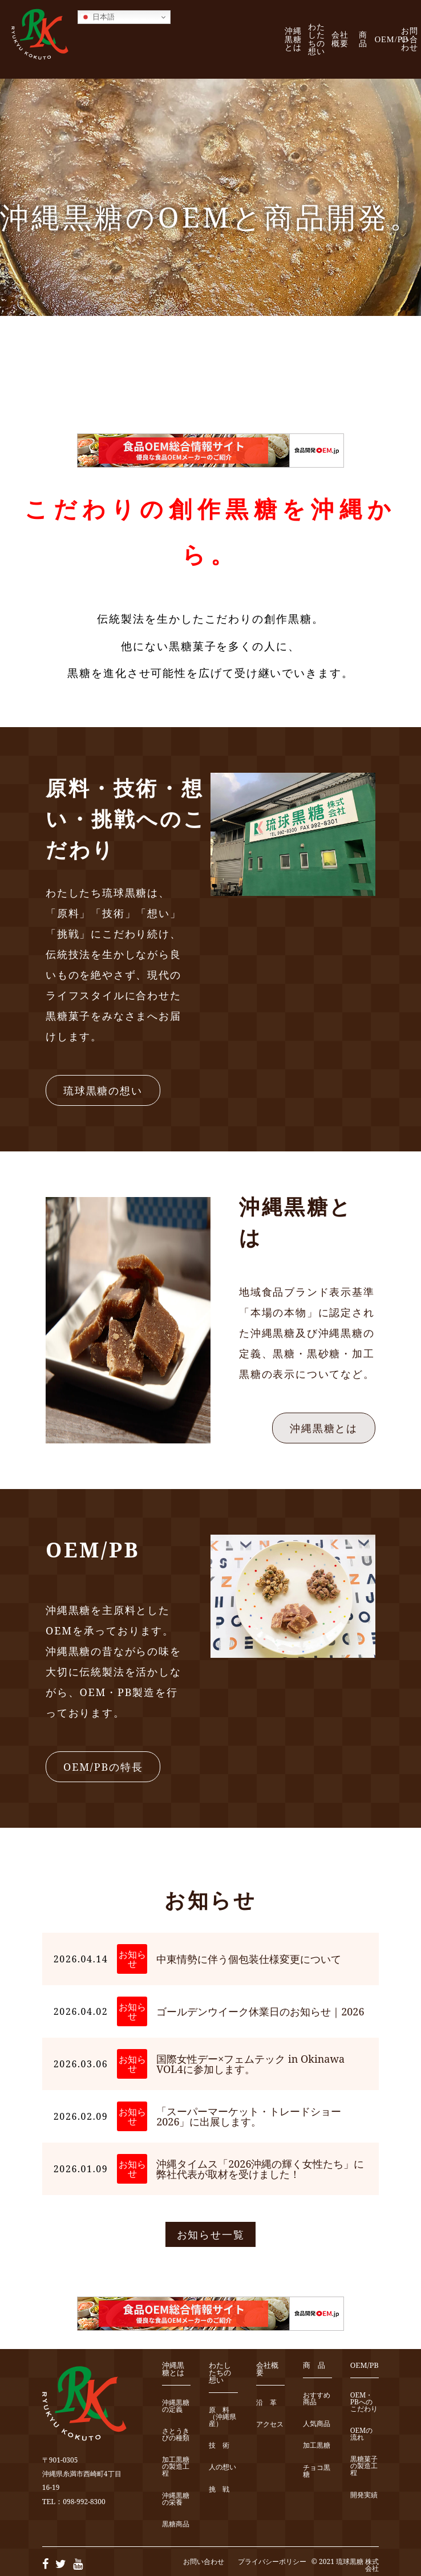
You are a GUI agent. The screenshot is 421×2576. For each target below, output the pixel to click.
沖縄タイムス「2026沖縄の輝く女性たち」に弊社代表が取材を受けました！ (260, 2169)
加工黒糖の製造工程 (175, 2466)
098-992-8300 (84, 2501)
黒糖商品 (175, 2524)
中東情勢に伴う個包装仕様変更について (248, 1959)
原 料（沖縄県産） (222, 2417)
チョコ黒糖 (316, 2471)
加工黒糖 (316, 2445)
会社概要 (340, 39)
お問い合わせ (409, 39)
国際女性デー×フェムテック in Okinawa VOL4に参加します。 (250, 2064)
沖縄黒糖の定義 (175, 2406)
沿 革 (266, 2403)
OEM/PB (392, 39)
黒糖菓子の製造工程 (364, 2466)
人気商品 (316, 2424)
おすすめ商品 (316, 2399)
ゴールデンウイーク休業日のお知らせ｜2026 (260, 2011)
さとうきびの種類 (175, 2435)
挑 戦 (219, 2489)
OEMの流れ (361, 2434)
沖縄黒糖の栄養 (175, 2499)
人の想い (222, 2467)
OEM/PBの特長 (103, 1767)
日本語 (98, 17)
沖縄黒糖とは (293, 39)
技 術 (219, 2445)
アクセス (270, 2424)
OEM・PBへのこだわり (364, 2402)
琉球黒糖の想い (103, 1090)
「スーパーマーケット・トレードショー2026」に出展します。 (248, 2116)
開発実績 (364, 2495)
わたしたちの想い (316, 39)
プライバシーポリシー (272, 2561)
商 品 (367, 39)
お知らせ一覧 (211, 2234)
